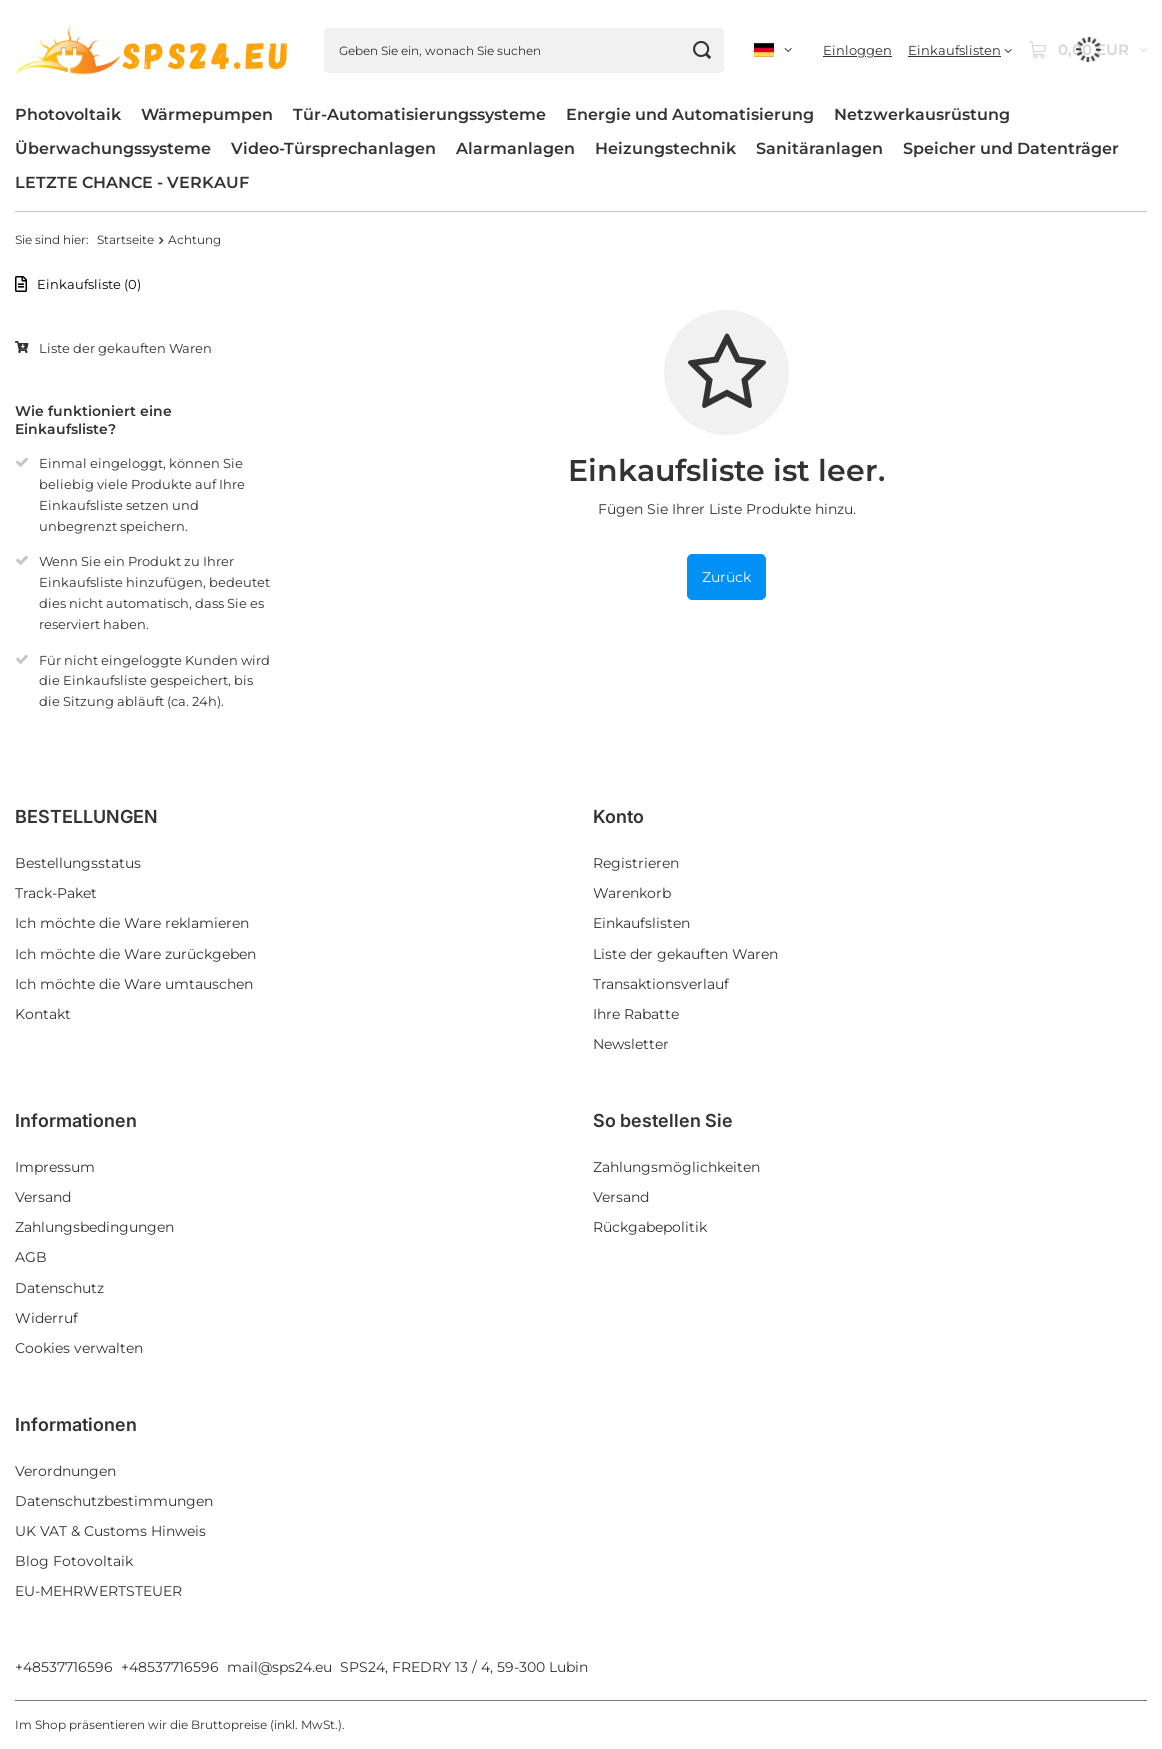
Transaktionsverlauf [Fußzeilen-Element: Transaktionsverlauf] (661, 984)
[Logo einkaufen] (154, 50)
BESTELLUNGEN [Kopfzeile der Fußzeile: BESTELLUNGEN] (86, 816)
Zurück (726, 577)
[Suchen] (701, 50)
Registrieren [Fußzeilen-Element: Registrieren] (636, 863)
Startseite (125, 239)
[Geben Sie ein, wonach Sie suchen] (524, 50)
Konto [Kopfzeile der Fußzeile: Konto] (618, 816)
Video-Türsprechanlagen (333, 148)
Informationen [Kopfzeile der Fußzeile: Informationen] (76, 1120)
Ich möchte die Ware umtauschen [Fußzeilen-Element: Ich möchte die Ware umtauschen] (134, 984)
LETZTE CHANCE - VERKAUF (132, 182)
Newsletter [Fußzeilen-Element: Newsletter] (631, 1044)
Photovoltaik (68, 114)
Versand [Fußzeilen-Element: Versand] (43, 1197)
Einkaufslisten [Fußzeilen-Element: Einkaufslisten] (641, 923)
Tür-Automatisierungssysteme (419, 114)
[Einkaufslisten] (960, 50)
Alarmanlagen (515, 148)
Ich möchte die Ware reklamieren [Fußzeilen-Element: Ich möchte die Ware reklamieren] (132, 923)
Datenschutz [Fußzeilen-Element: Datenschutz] (59, 1288)
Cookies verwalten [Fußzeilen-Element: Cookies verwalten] (79, 1348)
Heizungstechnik (665, 148)
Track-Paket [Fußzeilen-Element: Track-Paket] (56, 893)
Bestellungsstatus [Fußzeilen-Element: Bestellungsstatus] (78, 863)
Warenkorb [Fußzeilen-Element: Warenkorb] (632, 893)
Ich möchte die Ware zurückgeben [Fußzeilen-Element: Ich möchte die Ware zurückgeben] (135, 954)
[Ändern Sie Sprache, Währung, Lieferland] (773, 50)
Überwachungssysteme (113, 148)
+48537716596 (64, 1667)
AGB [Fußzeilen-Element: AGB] (31, 1257)
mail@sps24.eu (279, 1667)
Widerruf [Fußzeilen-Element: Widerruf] (46, 1318)
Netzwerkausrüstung (922, 114)
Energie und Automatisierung (690, 114)
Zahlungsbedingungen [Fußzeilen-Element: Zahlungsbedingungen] (94, 1227)
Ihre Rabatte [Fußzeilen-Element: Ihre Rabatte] (636, 1014)
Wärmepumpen (207, 114)
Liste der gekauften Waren (125, 348)
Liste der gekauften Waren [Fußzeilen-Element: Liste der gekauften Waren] (685, 954)
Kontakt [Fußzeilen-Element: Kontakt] (43, 1014)
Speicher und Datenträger (1011, 148)
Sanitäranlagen (819, 148)
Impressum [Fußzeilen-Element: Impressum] (55, 1167)
